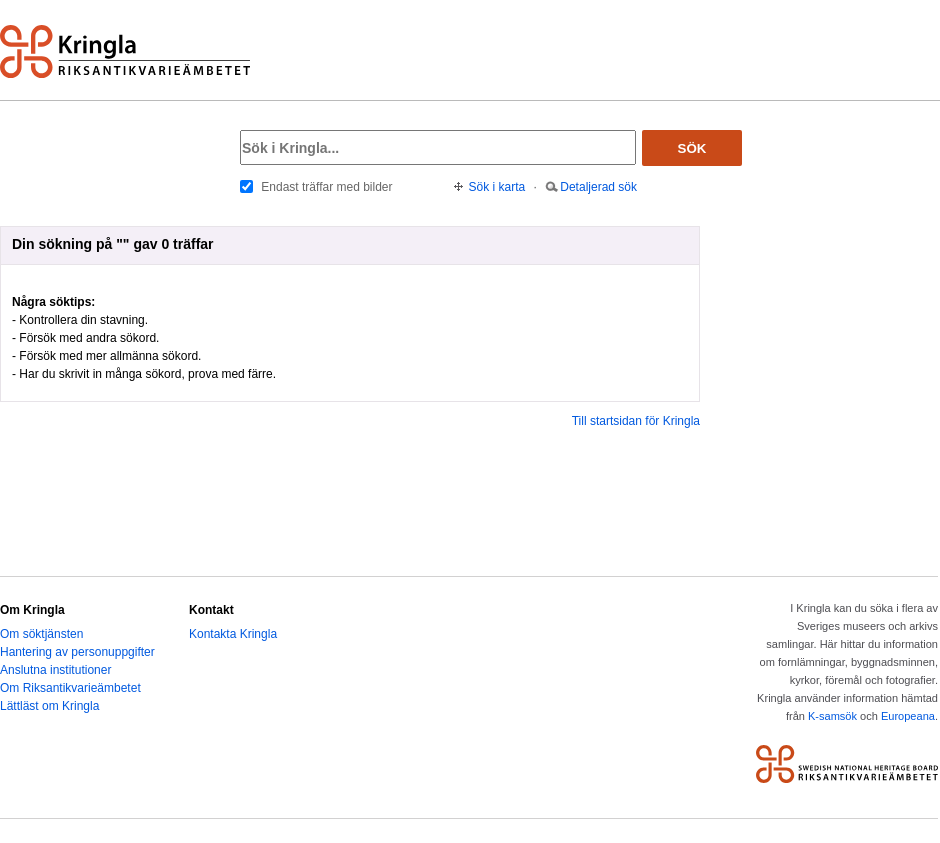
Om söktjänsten (41, 634)
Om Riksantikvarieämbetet (70, 688)
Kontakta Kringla (233, 634)
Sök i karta (497, 187)
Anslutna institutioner (55, 670)
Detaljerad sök (598, 187)
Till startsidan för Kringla (636, 421)
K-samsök (832, 716)
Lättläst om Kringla (49, 706)
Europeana (908, 716)
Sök (692, 148)
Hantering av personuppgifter (77, 652)
